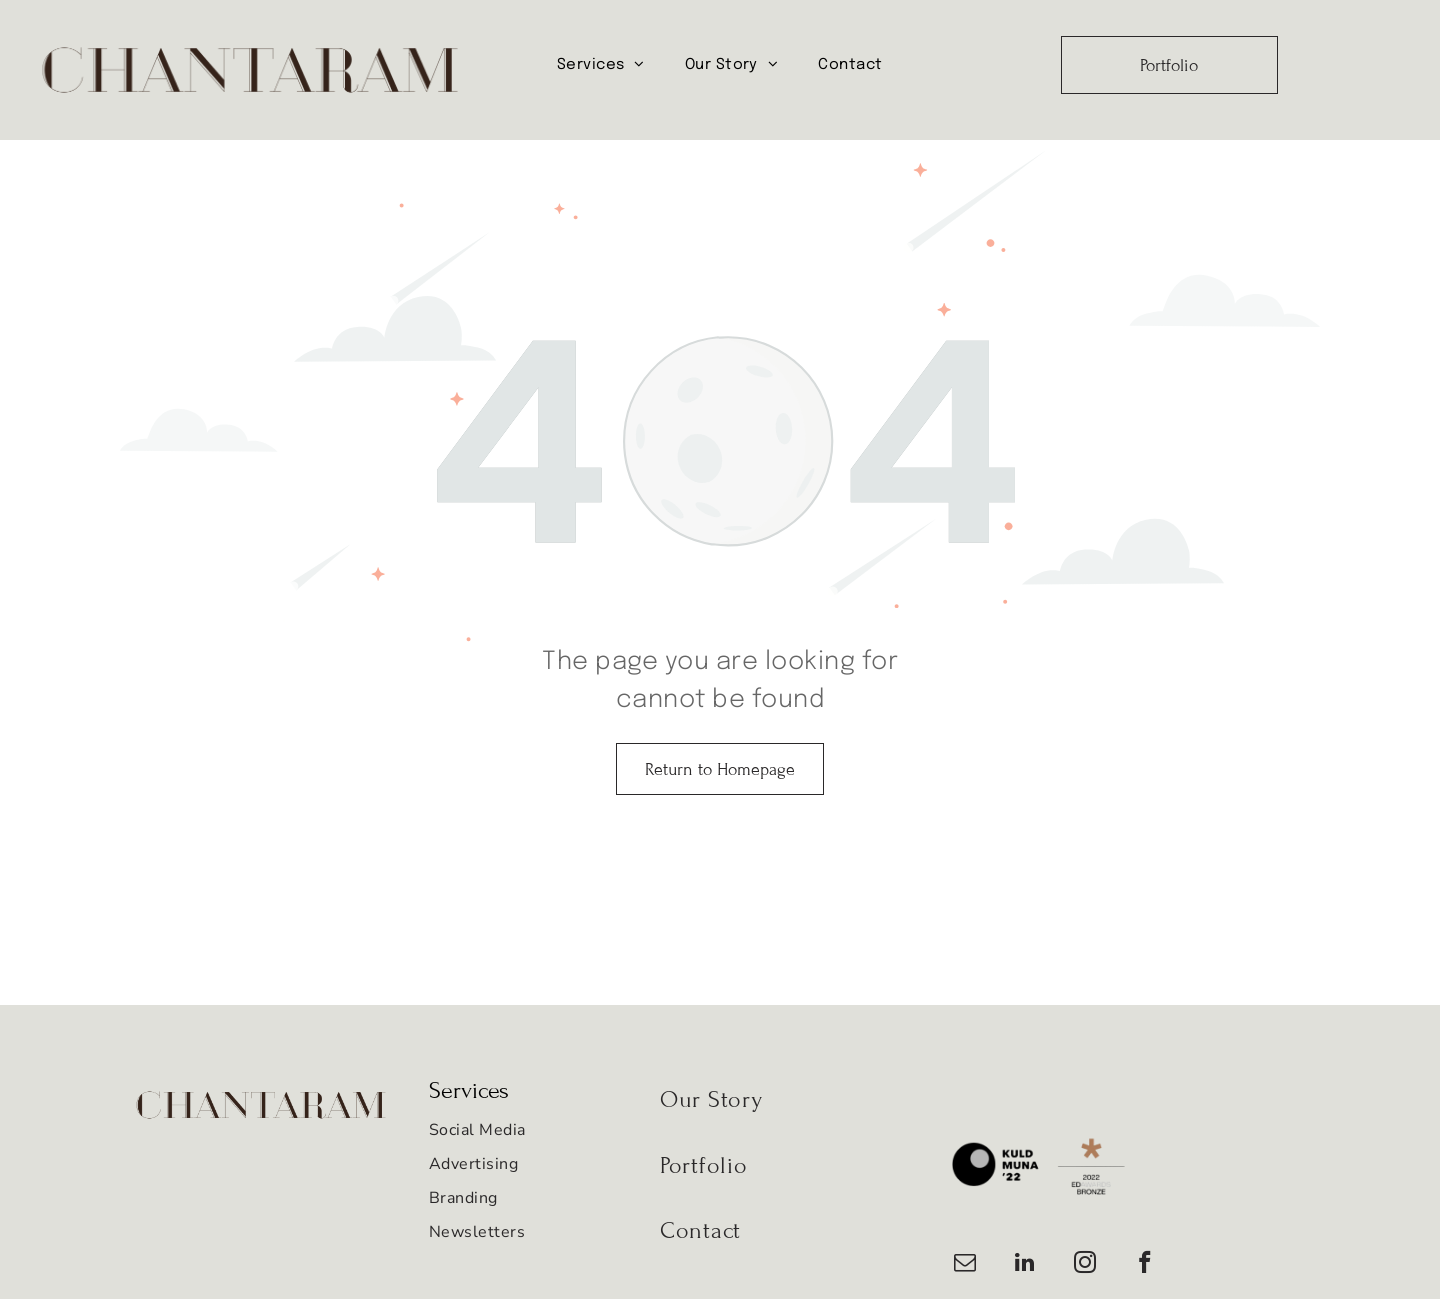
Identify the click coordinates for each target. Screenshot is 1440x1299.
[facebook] (1144, 1265)
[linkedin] (1024, 1265)
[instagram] (1084, 1265)
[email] (964, 1265)
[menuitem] (601, 65)
